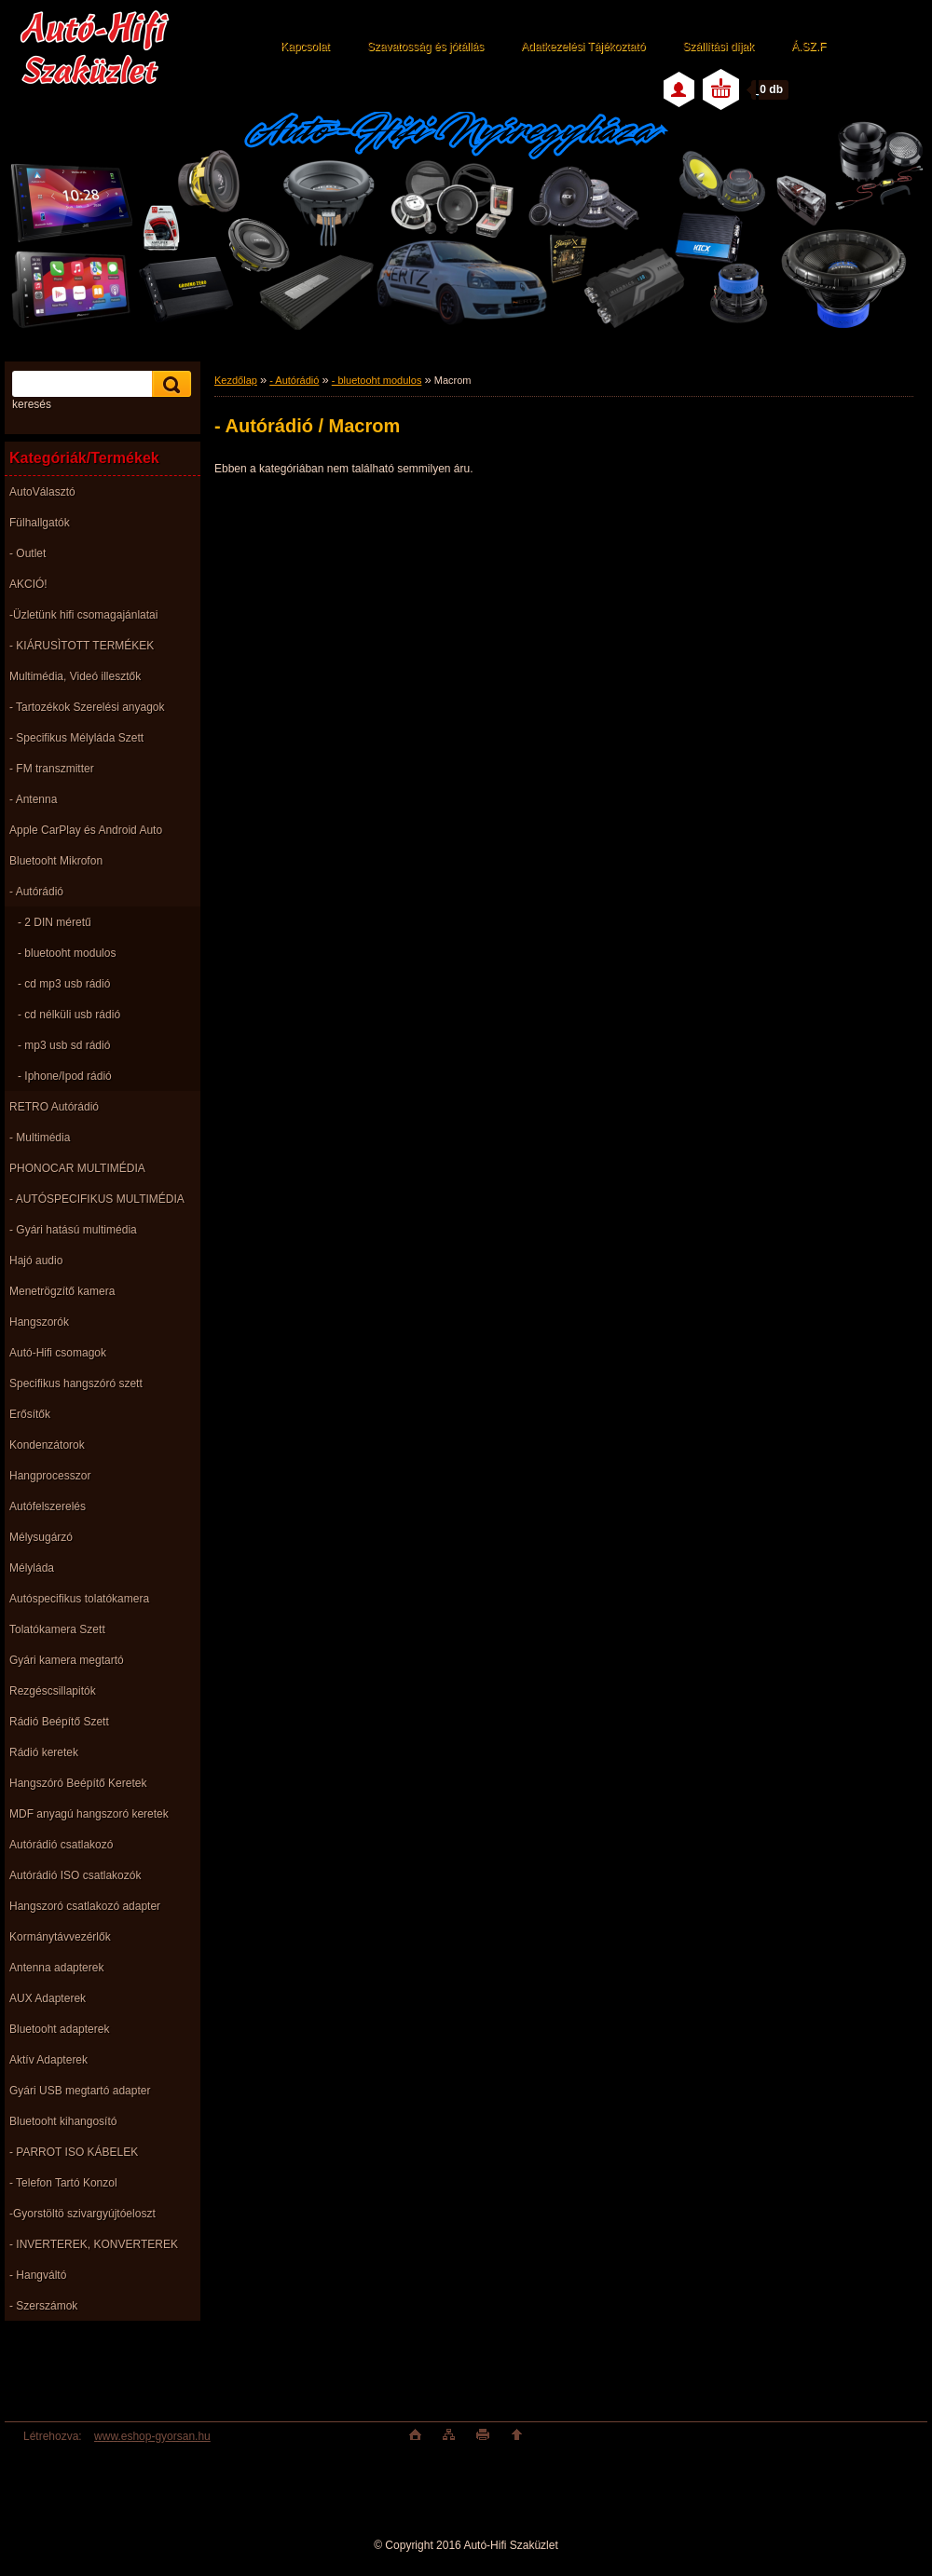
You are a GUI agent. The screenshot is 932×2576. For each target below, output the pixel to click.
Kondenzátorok (47, 1445)
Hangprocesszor (49, 1475)
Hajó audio (35, 1260)
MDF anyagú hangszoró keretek (89, 1813)
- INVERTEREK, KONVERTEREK (93, 2244)
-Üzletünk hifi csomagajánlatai (83, 614)
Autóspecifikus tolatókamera (79, 1598)
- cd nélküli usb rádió (69, 1014)
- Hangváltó (37, 2275)
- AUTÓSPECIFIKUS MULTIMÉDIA (97, 1199)
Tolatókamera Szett (57, 1629)
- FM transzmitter (51, 768)
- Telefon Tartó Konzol (63, 2182)
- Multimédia (39, 1137)
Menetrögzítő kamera (62, 1291)
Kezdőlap (235, 380)
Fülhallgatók (39, 522)
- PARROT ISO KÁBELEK (73, 2152)
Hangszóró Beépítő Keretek (77, 1783)
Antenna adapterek (56, 1967)
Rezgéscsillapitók (52, 1690)
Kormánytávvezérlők (60, 1936)
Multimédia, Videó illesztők (75, 676)
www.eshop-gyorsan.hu (152, 2436)
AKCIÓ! (28, 584)
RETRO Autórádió (54, 1106)
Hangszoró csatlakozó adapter (84, 1906)
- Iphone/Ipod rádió (65, 1076)
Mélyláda (31, 1567)
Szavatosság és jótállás (425, 46)
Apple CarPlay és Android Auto (85, 830)
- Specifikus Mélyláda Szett (76, 737)
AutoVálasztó (42, 491)
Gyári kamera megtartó (66, 1660)
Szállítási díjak (718, 46)
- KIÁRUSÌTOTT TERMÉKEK (81, 645)
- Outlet (27, 553)
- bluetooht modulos (67, 953)
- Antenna (33, 799)
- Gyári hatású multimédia (73, 1229)
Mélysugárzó (41, 1537)
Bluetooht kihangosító (62, 2121)
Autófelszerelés (47, 1506)
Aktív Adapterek (48, 2059)
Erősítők (29, 1414)
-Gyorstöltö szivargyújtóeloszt (82, 2213)
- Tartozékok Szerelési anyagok (87, 707)
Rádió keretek (43, 1752)
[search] (168, 384)
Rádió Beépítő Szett (59, 1721)
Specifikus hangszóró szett (76, 1383)
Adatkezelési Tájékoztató (583, 46)
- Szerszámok (43, 2305)
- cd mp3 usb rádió (64, 983)
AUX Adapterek (47, 1998)
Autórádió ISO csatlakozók (75, 1875)
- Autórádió (36, 891)
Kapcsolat (305, 46)
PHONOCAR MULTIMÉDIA (77, 1168)
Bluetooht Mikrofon (56, 860)
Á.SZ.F (808, 46)
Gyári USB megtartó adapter (79, 2090)
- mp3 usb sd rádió (64, 1045)
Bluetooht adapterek (59, 2029)
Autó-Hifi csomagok (57, 1352)
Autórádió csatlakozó (61, 1844)
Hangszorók (39, 1322)
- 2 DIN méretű (54, 922)
